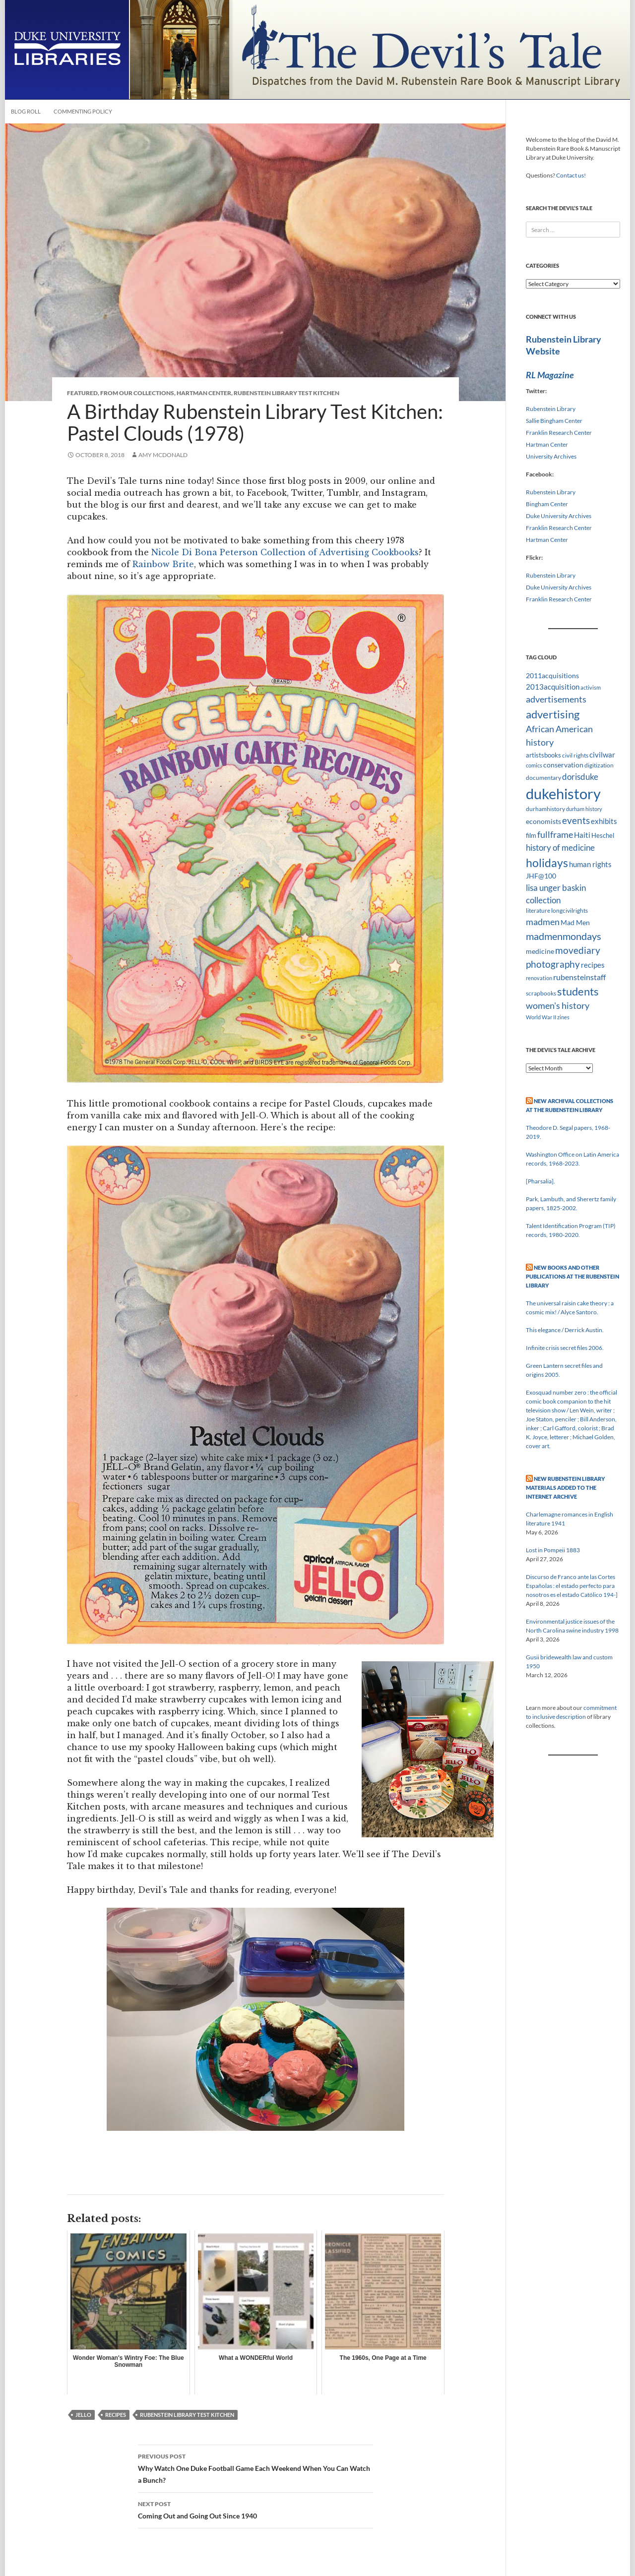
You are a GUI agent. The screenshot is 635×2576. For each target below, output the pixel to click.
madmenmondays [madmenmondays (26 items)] (563, 936)
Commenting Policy (83, 111)
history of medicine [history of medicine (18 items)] (560, 847)
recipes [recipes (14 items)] (593, 964)
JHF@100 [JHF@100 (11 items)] (541, 876)
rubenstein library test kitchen (187, 2414)
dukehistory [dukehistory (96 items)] (563, 793)
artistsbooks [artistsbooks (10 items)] (543, 755)
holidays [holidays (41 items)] (547, 863)
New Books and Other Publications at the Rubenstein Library (572, 1276)
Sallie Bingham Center (554, 420)
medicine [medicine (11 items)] (540, 951)
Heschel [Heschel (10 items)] (602, 835)
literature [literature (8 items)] (538, 910)
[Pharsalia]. (540, 1181)
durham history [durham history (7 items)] (584, 809)
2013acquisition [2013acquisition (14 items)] (552, 686)
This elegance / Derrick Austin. (565, 1330)
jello (83, 2414)
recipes (115, 2414)
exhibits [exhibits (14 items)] (604, 821)
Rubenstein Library (550, 408)
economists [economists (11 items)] (543, 821)
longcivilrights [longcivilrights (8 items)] (569, 910)
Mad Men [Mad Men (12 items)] (575, 922)
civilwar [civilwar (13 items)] (602, 754)
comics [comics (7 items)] (534, 765)
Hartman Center (204, 393)
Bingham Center (547, 504)
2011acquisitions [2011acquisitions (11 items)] (552, 675)
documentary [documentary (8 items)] (543, 777)
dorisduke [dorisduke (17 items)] (580, 776)
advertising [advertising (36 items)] (552, 714)
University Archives (551, 456)
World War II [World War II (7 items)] (541, 1017)
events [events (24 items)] (576, 820)
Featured (82, 393)
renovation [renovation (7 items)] (539, 978)
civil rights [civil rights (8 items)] (575, 755)
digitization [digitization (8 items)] (599, 765)
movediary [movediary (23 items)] (577, 950)
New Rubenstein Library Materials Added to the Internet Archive (565, 1487)
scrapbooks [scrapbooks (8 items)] (541, 993)
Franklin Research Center (559, 432)
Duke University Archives (558, 516)
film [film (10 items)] (531, 835)
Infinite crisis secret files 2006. (565, 1347)
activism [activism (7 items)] (590, 687)
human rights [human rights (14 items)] (590, 864)
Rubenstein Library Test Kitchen (286, 393)
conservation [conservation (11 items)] (563, 765)
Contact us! (571, 175)
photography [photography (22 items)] (553, 964)
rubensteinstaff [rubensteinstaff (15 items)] (579, 977)
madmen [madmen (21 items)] (543, 921)
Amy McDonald (163, 455)
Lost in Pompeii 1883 (553, 1550)
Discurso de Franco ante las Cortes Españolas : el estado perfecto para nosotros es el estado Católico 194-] (572, 1585)
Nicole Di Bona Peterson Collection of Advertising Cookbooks (285, 552)
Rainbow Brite (163, 564)
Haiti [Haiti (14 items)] (582, 834)
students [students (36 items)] (578, 991)
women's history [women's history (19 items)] (557, 1005)
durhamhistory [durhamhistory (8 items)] (545, 809)
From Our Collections (137, 393)
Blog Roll (26, 111)
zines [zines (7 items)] (563, 1017)
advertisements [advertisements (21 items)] (556, 699)
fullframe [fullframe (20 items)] (555, 834)
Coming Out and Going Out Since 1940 (255, 2509)
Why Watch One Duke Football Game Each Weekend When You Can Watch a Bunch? (255, 2467)
